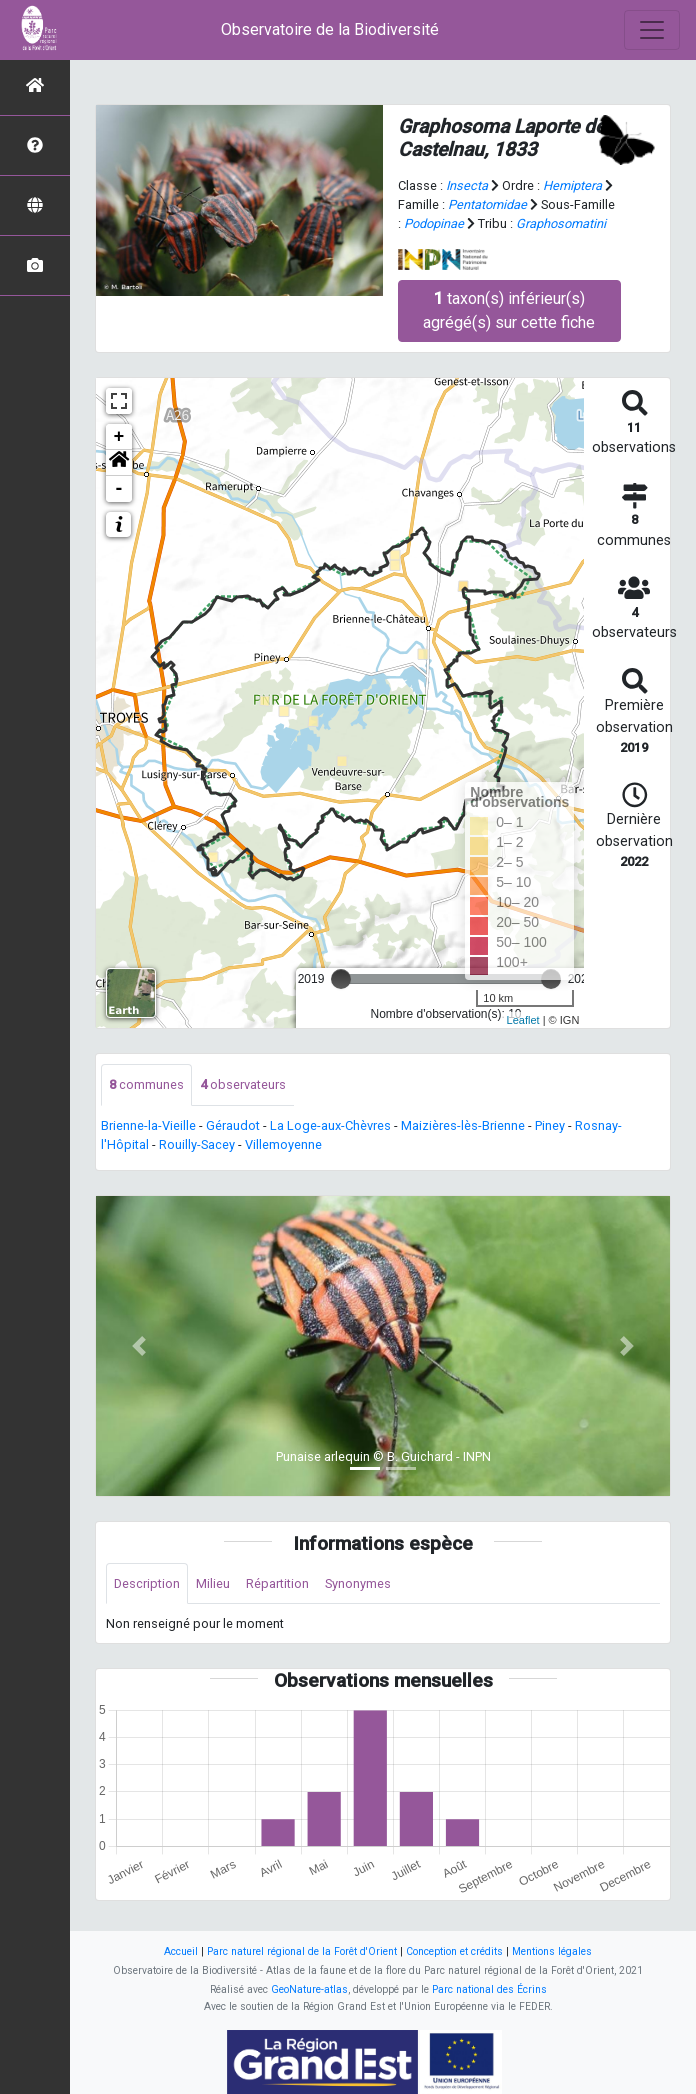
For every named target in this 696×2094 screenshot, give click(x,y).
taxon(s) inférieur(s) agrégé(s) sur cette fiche (509, 310)
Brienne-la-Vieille (148, 1125)
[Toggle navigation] (652, 30)
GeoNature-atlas (309, 1989)
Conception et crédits (454, 1951)
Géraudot (233, 1125)
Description (147, 1583)
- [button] (119, 489)
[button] (119, 463)
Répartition (277, 1583)
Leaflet (523, 1020)
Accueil (181, 1951)
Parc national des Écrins (489, 1989)
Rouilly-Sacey (197, 1144)
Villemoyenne (283, 1144)
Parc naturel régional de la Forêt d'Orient (302, 1951)
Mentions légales (552, 1951)
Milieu (213, 1583)
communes (146, 1084)
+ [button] (119, 437)
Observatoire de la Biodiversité (330, 29)
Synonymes (358, 1583)
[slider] (341, 979)
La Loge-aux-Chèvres (330, 1125)
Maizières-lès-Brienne (463, 1125)
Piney (550, 1125)
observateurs (243, 1084)
